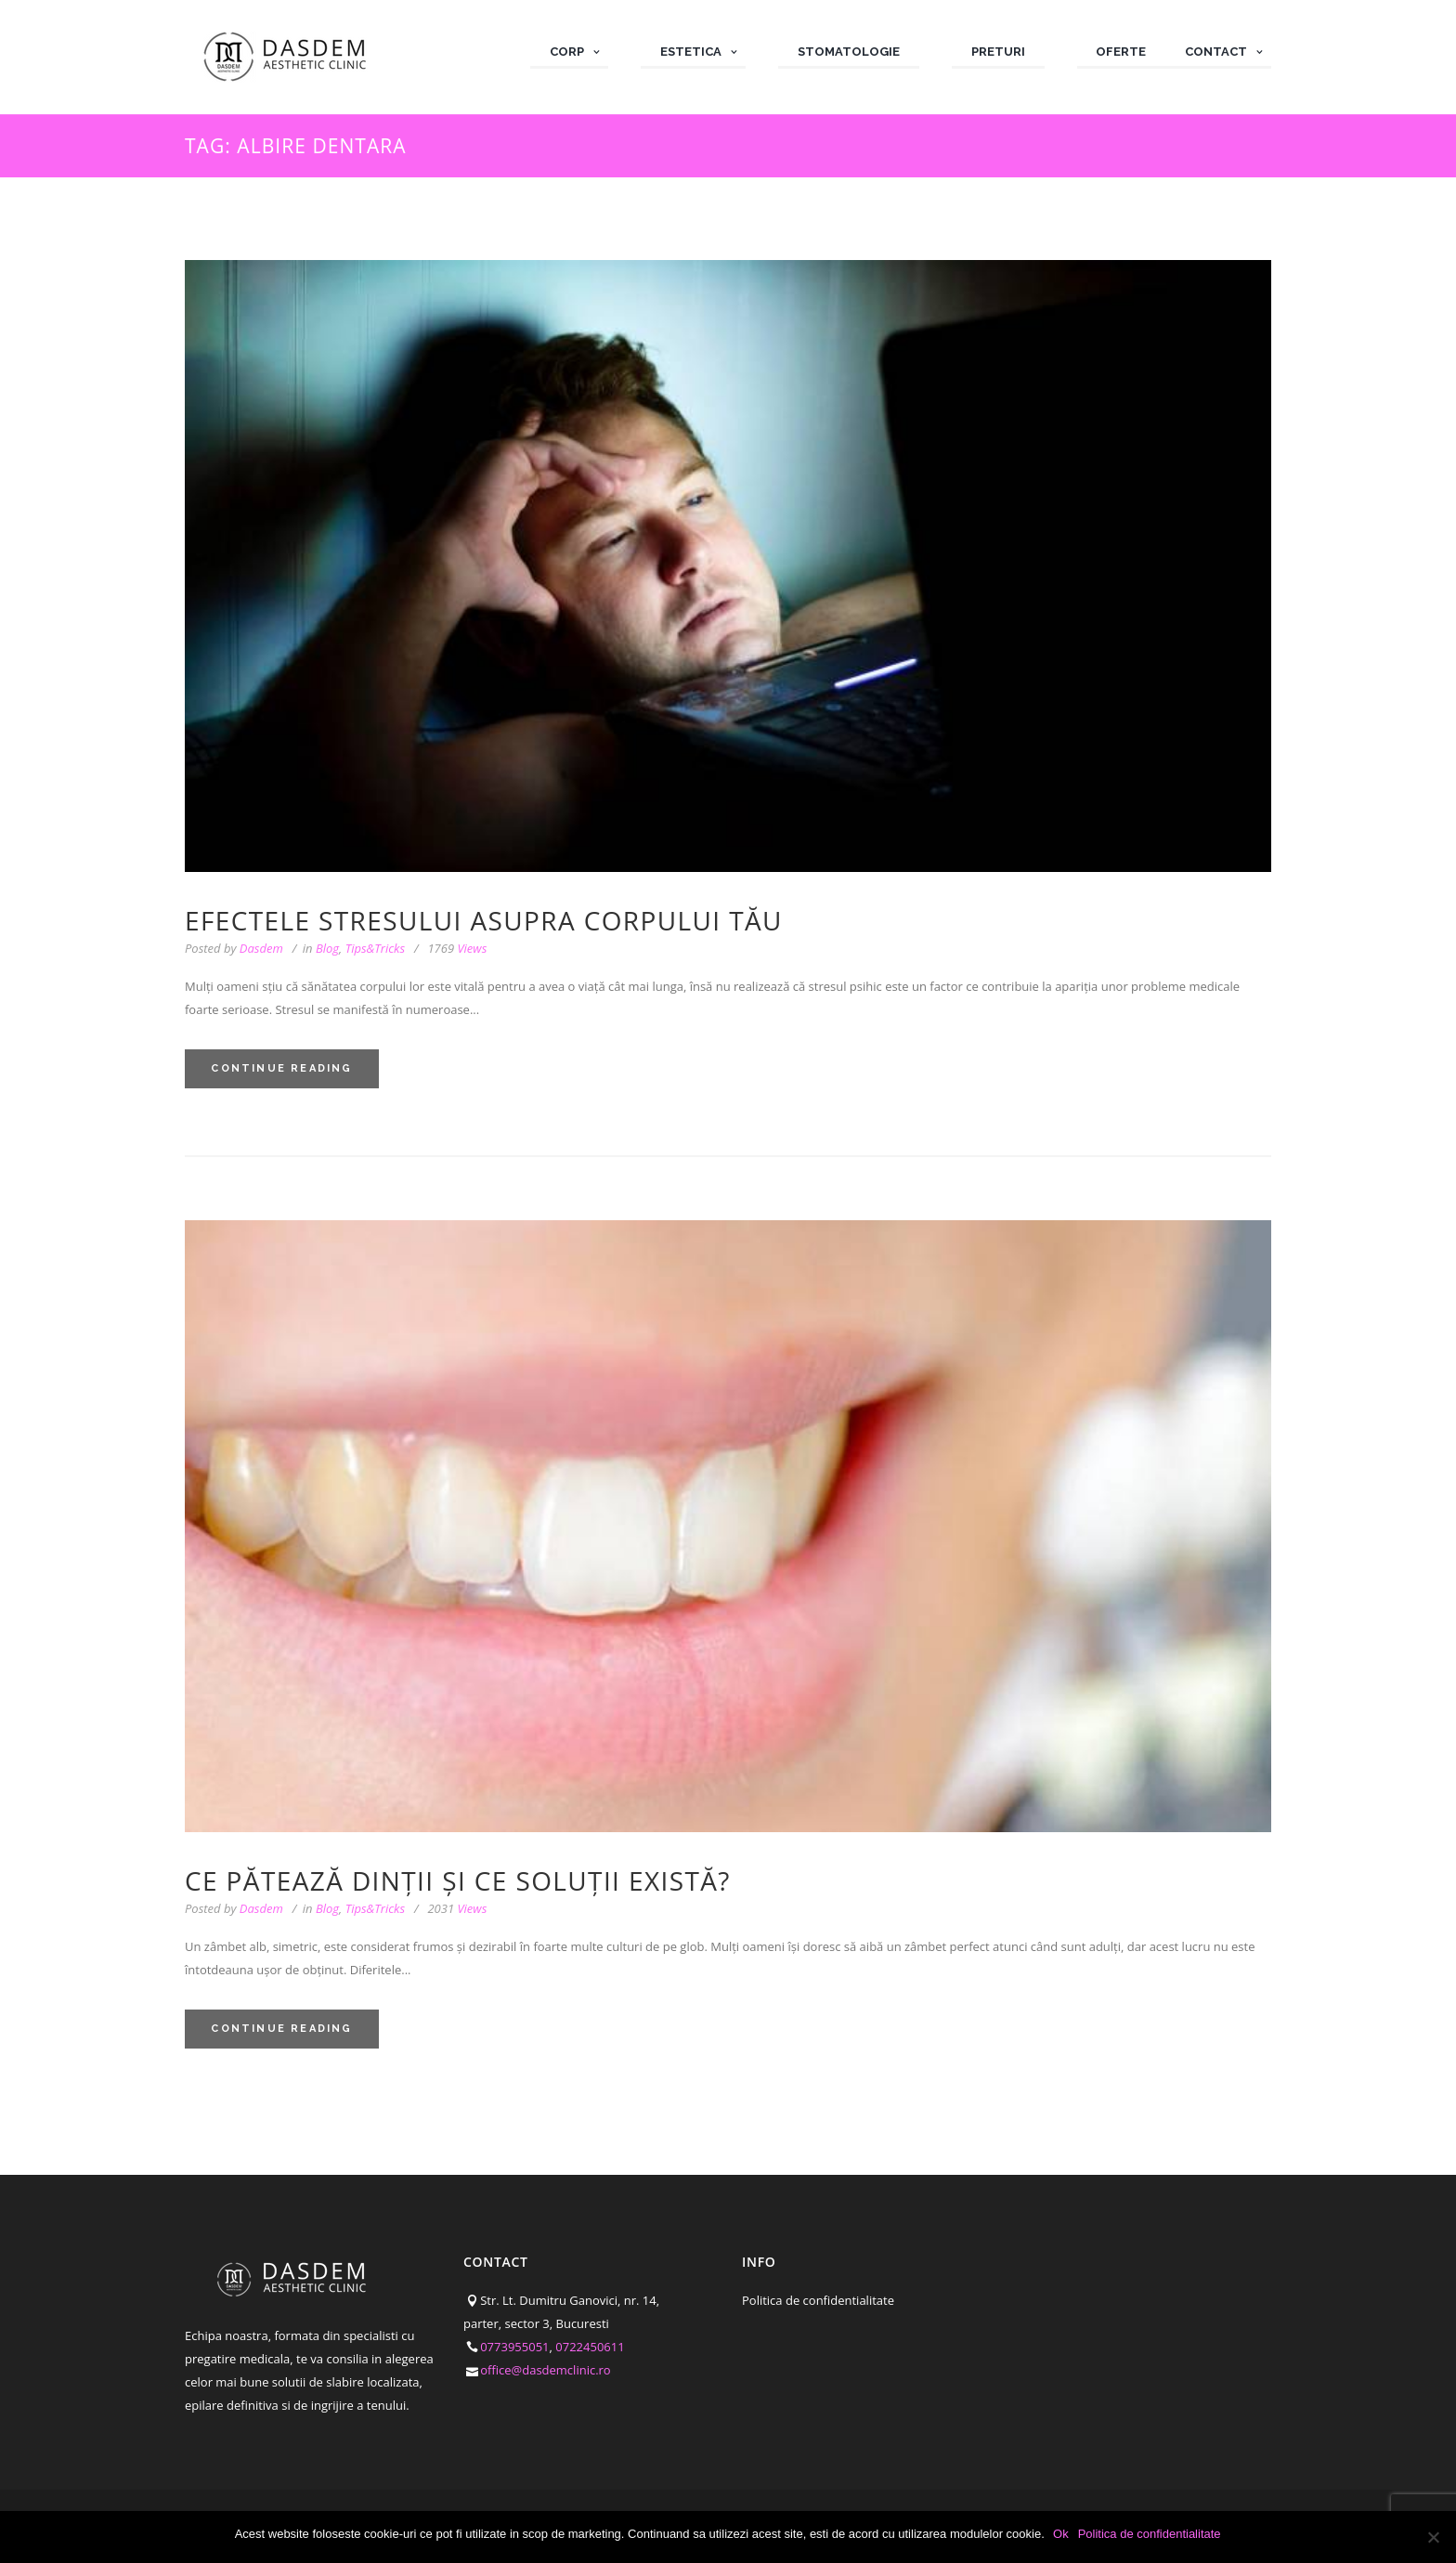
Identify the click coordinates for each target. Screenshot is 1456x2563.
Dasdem (261, 948)
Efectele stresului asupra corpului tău (484, 920)
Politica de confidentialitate (818, 2300)
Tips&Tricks (375, 948)
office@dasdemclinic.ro (545, 2369)
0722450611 (589, 2346)
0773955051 (514, 2346)
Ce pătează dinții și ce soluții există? (458, 1880)
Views (457, 948)
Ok (1062, 2534)
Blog (327, 948)
